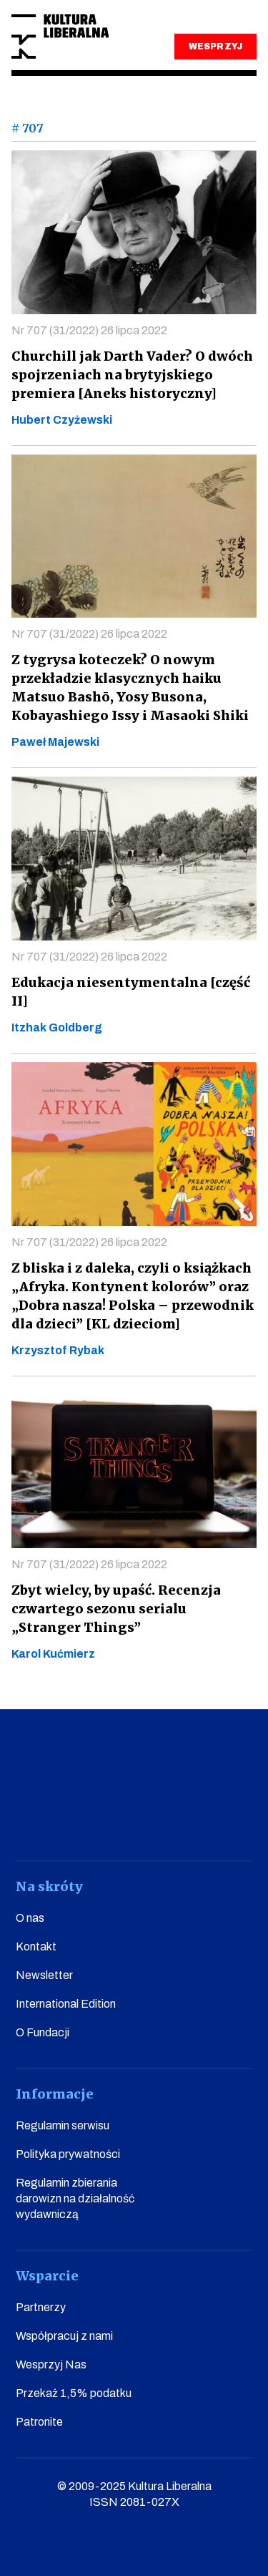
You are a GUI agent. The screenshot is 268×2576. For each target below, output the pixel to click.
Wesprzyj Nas (51, 2364)
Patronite (39, 2422)
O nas (30, 1918)
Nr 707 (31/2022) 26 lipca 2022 (89, 330)
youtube (72, 1820)
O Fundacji (42, 2032)
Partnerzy (41, 2307)
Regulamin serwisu (62, 2125)
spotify (236, 1820)
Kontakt (36, 1946)
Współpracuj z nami (64, 2336)
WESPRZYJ (215, 47)
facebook (31, 1820)
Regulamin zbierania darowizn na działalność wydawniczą (75, 2198)
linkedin (195, 1820)
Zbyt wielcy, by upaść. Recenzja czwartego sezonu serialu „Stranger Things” (116, 1608)
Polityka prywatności (68, 2154)
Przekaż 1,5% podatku (73, 2393)
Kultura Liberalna (60, 36)
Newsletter (44, 1975)
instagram (113, 1820)
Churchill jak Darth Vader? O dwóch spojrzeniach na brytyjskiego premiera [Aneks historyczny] (132, 375)
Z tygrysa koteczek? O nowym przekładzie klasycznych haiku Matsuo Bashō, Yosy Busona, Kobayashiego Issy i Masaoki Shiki (130, 687)
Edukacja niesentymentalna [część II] (130, 991)
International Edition (66, 2004)
